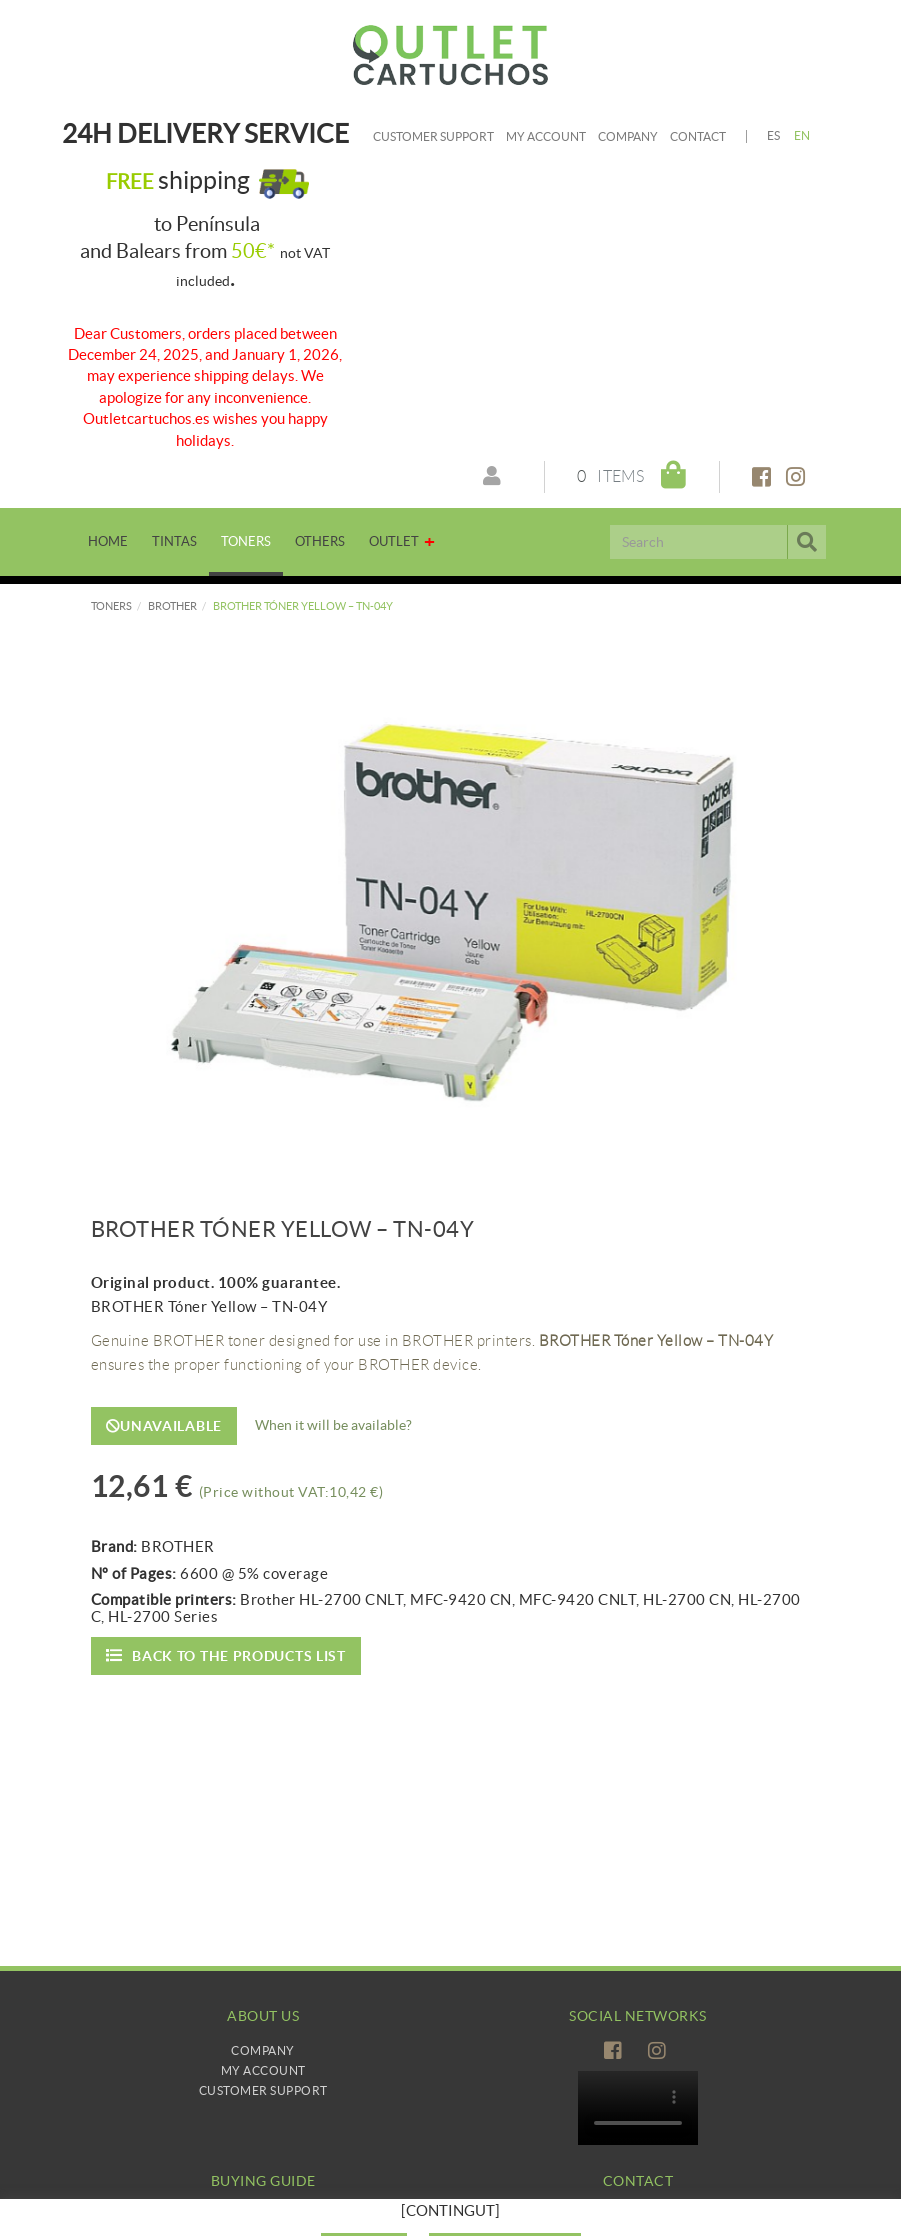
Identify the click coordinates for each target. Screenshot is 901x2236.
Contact (698, 136)
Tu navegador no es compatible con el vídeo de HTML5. (638, 2108)
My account (546, 136)
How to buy (263, 2215)
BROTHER (172, 606)
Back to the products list (226, 1655)
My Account (263, 2070)
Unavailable (164, 1426)
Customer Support (433, 136)
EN (802, 135)
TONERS (111, 606)
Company (628, 136)
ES (774, 135)
